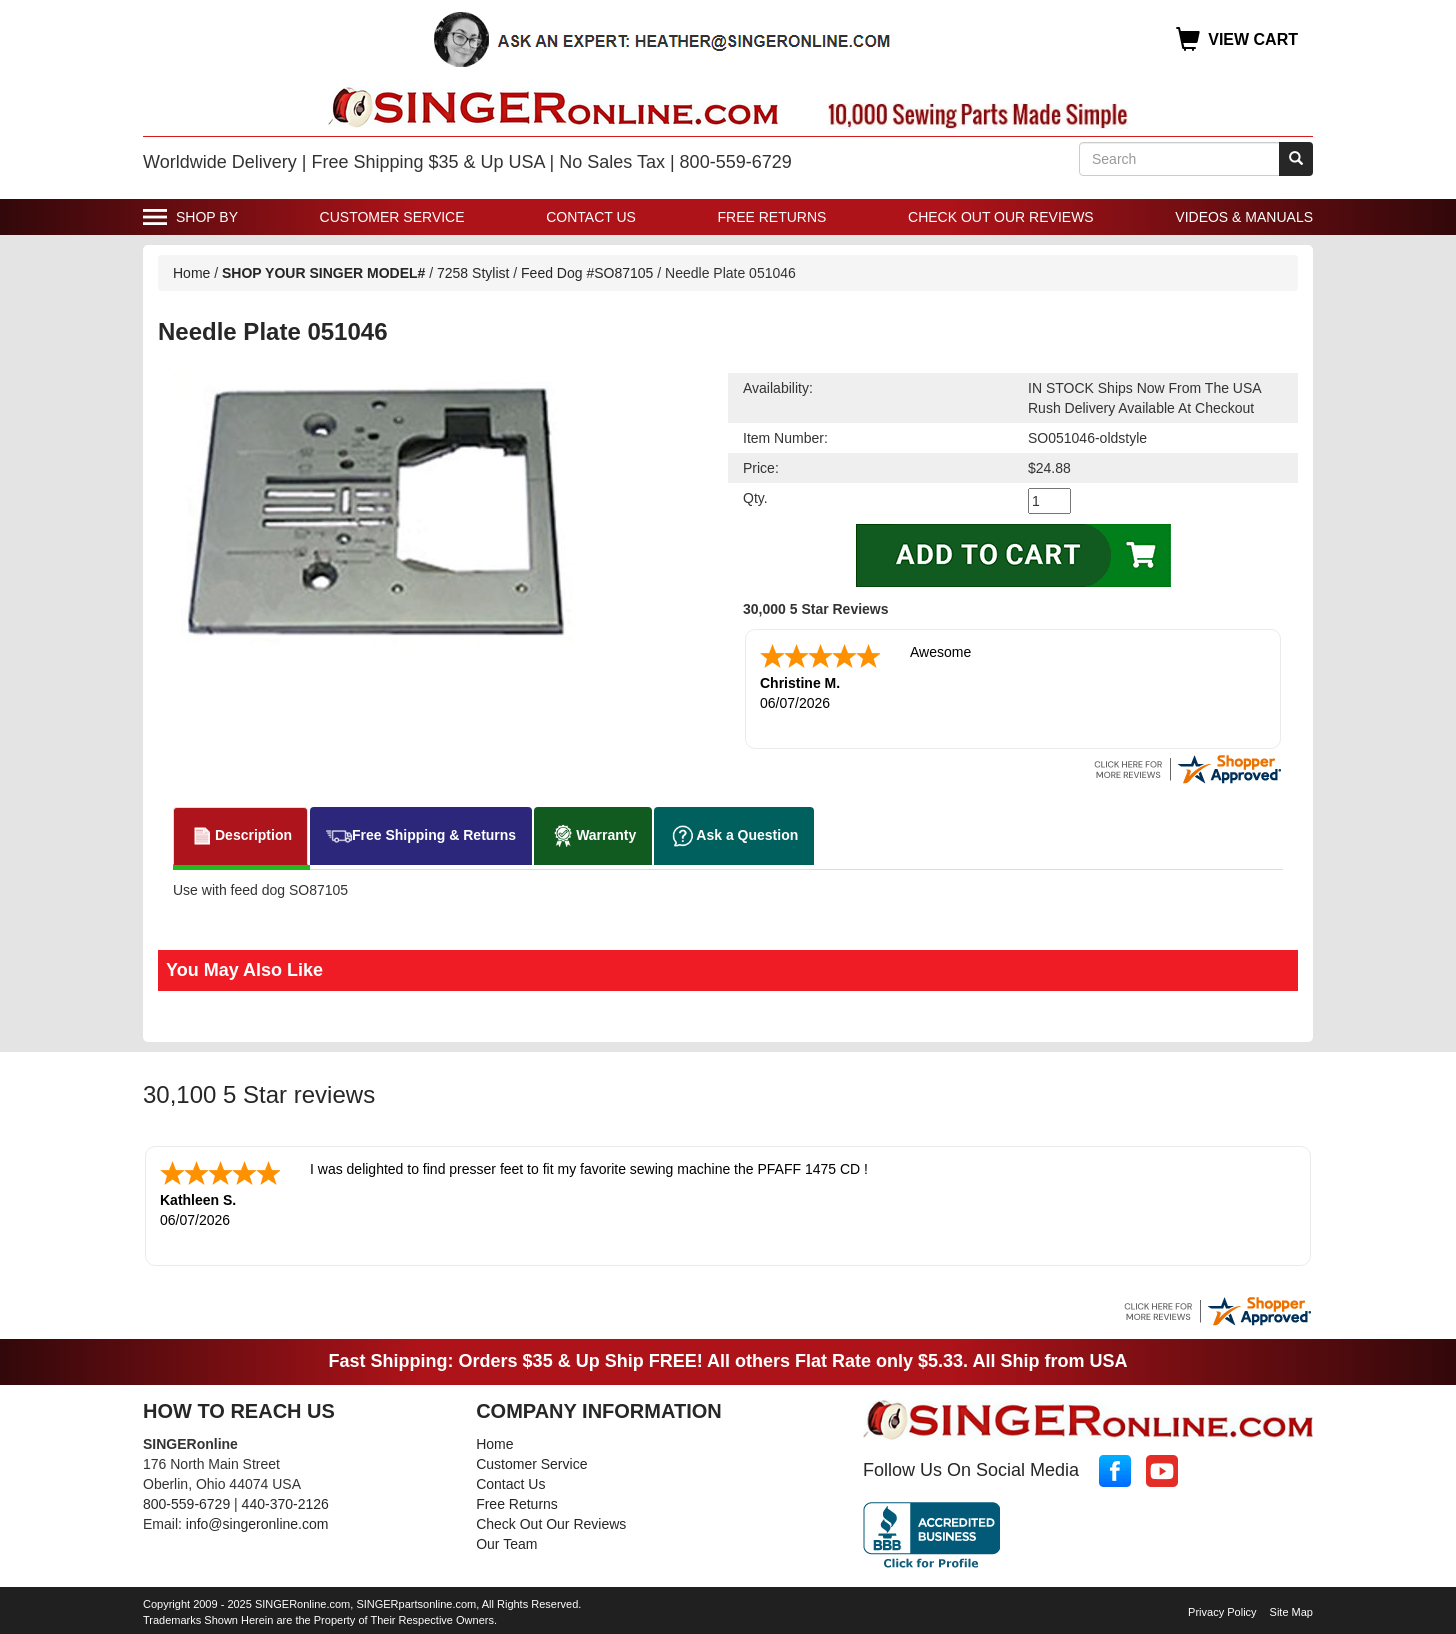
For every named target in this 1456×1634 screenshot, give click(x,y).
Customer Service (392, 217)
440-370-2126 (285, 1504)
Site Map (1291, 1612)
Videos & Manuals (1244, 217)
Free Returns (772, 217)
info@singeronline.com (257, 1524)
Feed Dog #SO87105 (587, 273)
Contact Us (591, 217)
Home (191, 273)
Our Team (506, 1544)
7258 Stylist (475, 273)
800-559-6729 (186, 1504)
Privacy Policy (1222, 1612)
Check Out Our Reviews (1001, 217)
